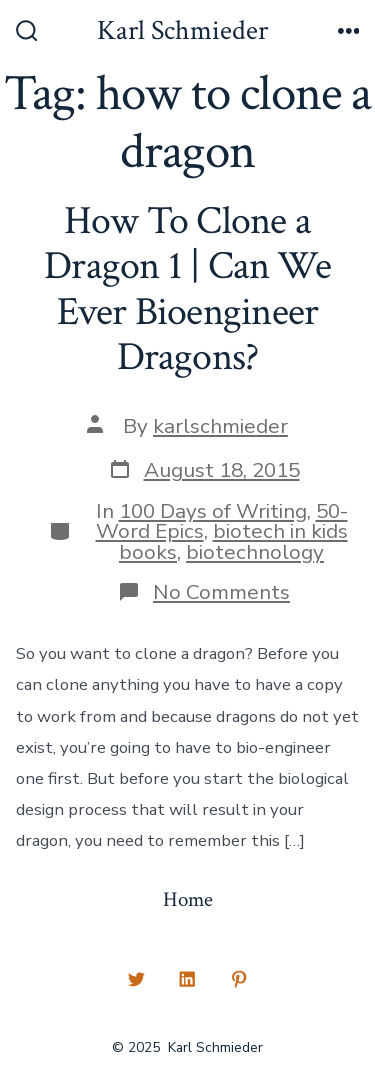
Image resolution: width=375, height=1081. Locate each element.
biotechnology (255, 552)
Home (188, 899)
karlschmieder (220, 426)
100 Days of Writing (213, 511)
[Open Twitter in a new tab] (136, 979)
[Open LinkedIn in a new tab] (188, 979)
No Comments (221, 592)
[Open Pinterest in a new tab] (239, 979)
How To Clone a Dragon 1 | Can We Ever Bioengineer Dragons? (187, 289)
